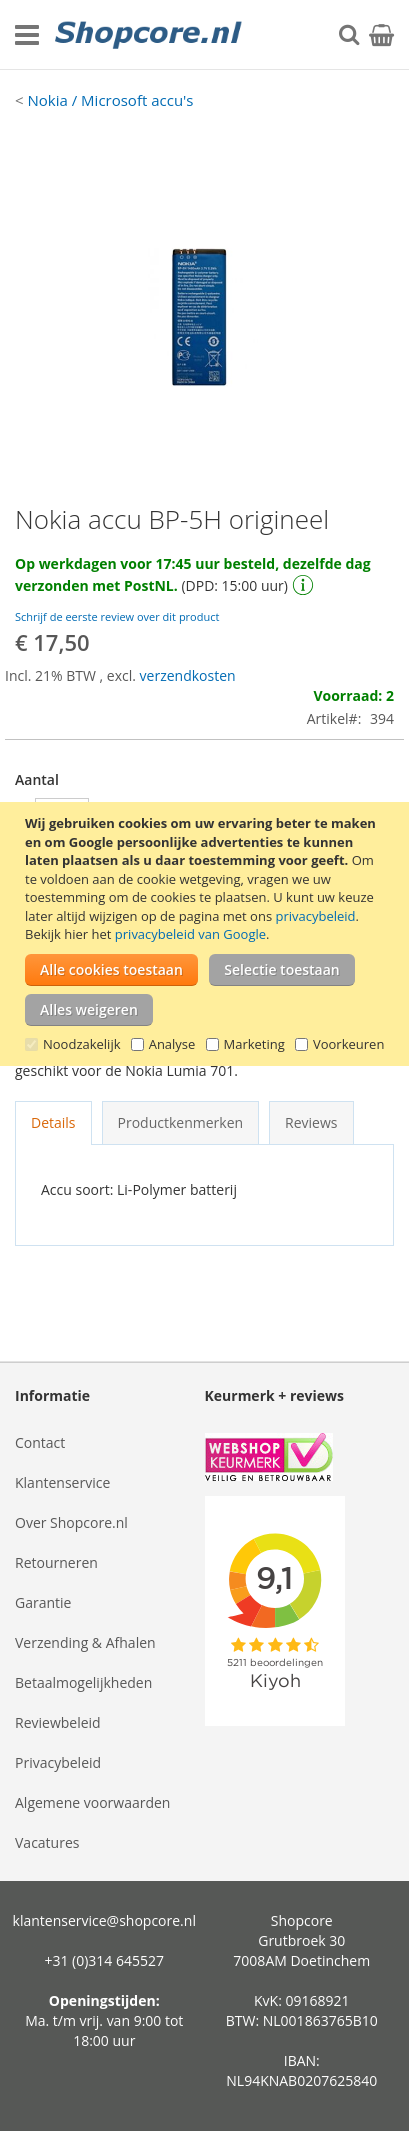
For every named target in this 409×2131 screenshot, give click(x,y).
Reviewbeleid (58, 1722)
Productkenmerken (181, 1122)
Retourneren (56, 1562)
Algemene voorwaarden (92, 1802)
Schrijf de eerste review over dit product (117, 616)
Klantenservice (62, 1482)
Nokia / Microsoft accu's (110, 100)
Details (53, 1122)
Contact (40, 1442)
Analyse (172, 1044)
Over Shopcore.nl (71, 1522)
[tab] (53, 1123)
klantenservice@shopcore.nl (104, 1920)
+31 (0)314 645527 (104, 1960)
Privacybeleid (58, 1762)
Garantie (43, 1602)
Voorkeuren (348, 1044)
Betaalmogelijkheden (83, 1682)
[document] (207, 934)
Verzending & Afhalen (85, 1642)
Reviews (311, 1122)
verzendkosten (188, 675)
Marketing (254, 1044)
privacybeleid (315, 916)
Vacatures (47, 1842)
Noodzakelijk (82, 1044)
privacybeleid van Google (190, 934)
